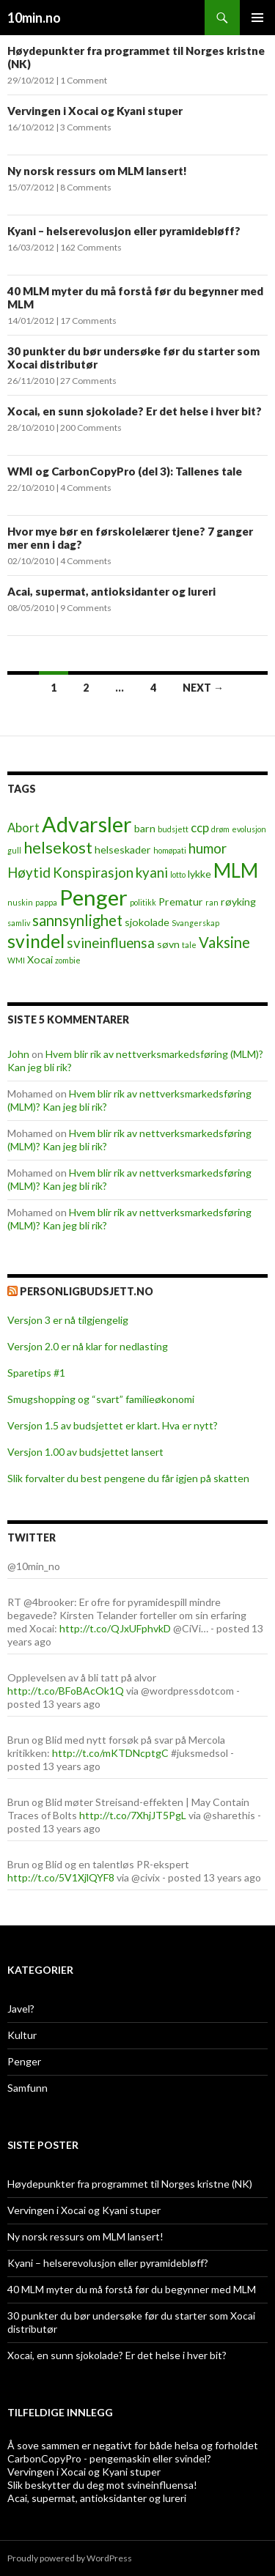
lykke (199, 873)
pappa (46, 902)
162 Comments (91, 247)
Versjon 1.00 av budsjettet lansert (85, 1452)
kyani (152, 873)
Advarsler (87, 824)
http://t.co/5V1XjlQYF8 (60, 1877)
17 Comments (88, 320)
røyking (238, 901)
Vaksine (224, 942)
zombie (68, 960)
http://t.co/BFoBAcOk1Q (65, 1690)
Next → (203, 687)
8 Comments (85, 187)
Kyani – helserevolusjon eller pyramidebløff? (124, 230)
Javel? (20, 2008)
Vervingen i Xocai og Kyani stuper (95, 110)
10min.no (34, 18)
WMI (16, 960)
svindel (36, 941)
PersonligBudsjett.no (86, 1291)
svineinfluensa (111, 943)
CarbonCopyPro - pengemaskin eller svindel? (109, 2458)
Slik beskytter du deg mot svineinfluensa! (102, 2485)
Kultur (22, 2035)
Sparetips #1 (36, 1372)
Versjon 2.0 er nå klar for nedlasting (87, 1346)
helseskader (123, 849)
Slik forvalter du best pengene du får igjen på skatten (128, 1478)
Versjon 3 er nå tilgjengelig (67, 1320)
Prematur (180, 901)
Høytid (29, 873)
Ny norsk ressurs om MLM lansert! (97, 170)
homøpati (169, 850)
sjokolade (147, 922)
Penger (93, 897)
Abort (23, 828)
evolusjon (249, 829)
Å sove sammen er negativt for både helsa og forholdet (132, 2445)
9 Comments (85, 607)
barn (144, 828)
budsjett (173, 829)
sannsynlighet (77, 920)
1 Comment (83, 80)
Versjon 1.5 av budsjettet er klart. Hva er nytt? (112, 1425)
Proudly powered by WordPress (69, 2558)
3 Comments (85, 127)
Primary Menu (257, 17)
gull (14, 850)
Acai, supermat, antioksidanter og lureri (111, 591)
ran (212, 902)
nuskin (20, 902)
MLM (235, 870)
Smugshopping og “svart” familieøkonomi (100, 1399)
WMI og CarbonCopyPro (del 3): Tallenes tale (124, 471)
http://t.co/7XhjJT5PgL (132, 1815)
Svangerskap (195, 923)
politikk (143, 902)
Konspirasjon (93, 873)
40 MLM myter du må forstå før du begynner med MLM (131, 2289)
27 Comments (88, 380)
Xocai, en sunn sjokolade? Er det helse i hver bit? (134, 411)
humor (207, 848)
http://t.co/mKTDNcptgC (110, 1753)
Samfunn (27, 2087)
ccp (200, 828)
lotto (178, 874)
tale (189, 945)
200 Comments (91, 427)
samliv (18, 923)
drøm (220, 829)
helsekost (57, 847)
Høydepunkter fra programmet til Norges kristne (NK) (129, 2183)
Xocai (40, 959)
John (18, 1054)
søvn (168, 944)
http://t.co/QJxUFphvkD (115, 1628)
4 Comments (85, 487)
